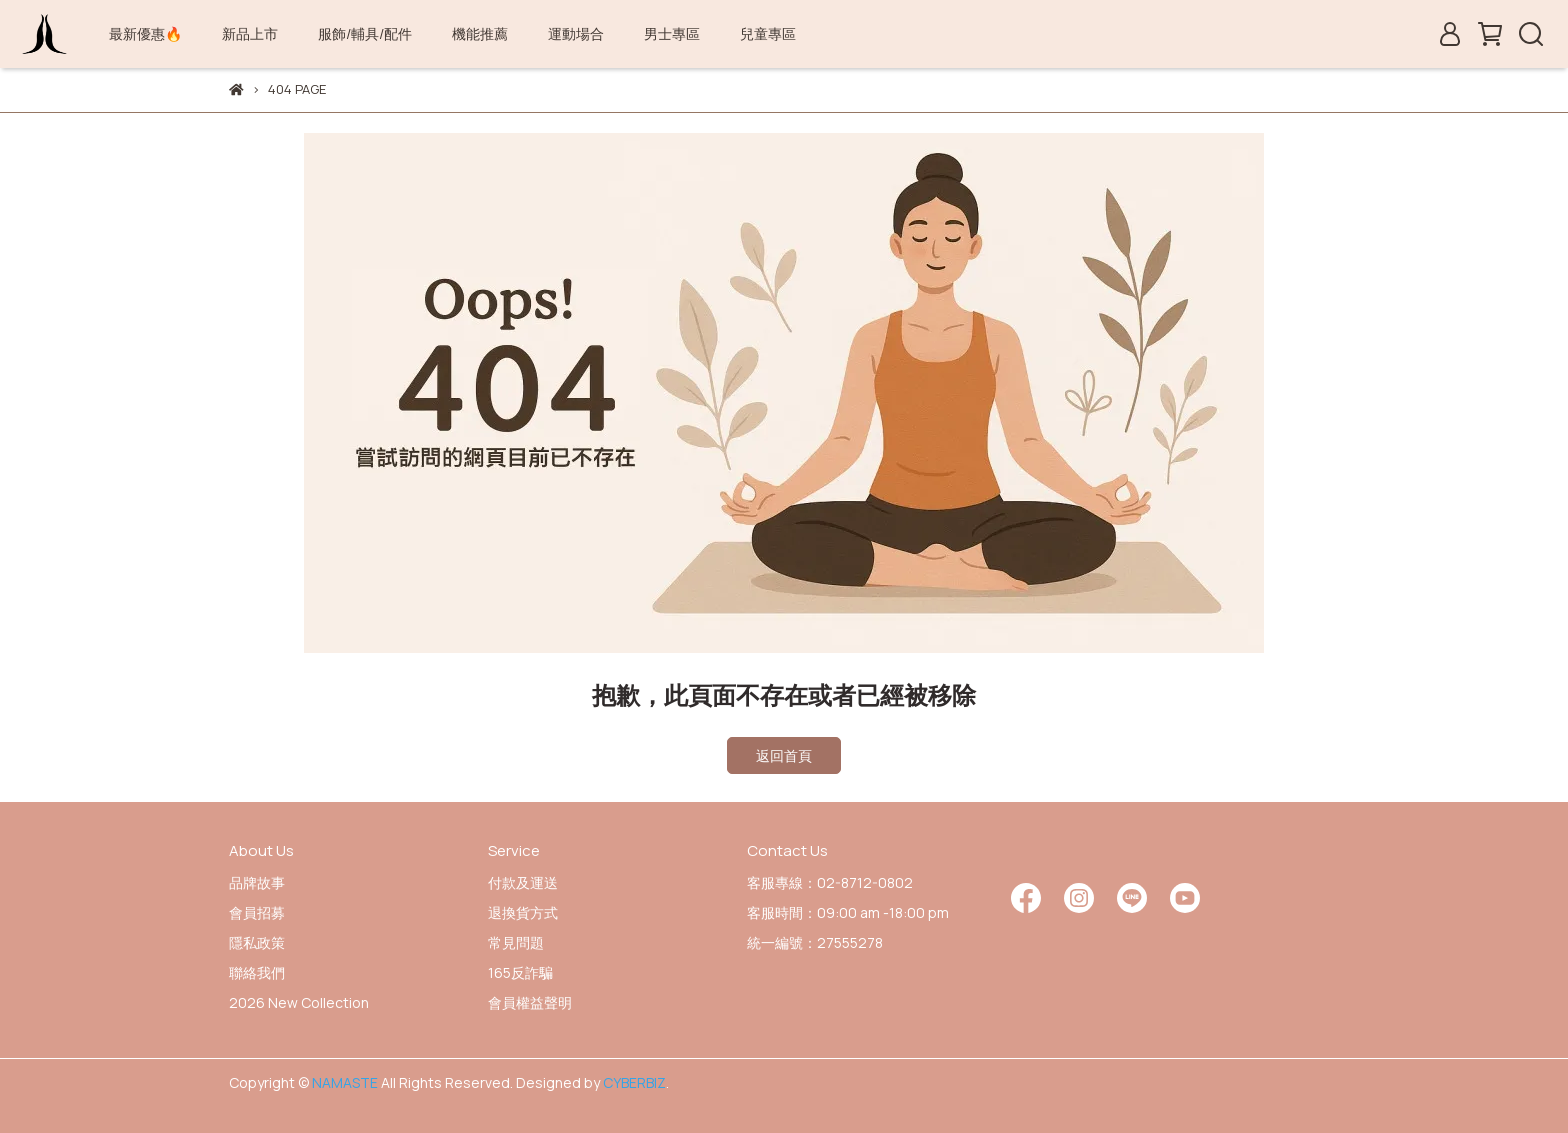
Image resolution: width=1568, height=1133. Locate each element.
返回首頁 (784, 755)
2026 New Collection (299, 1002)
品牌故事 (257, 882)
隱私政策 (257, 942)
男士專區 (672, 33)
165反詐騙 (520, 972)
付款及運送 (523, 882)
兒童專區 (768, 33)
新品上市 (250, 33)
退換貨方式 (523, 912)
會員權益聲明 (530, 1002)
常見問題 (516, 942)
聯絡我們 (257, 972)
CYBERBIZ (634, 1082)
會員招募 (257, 912)
